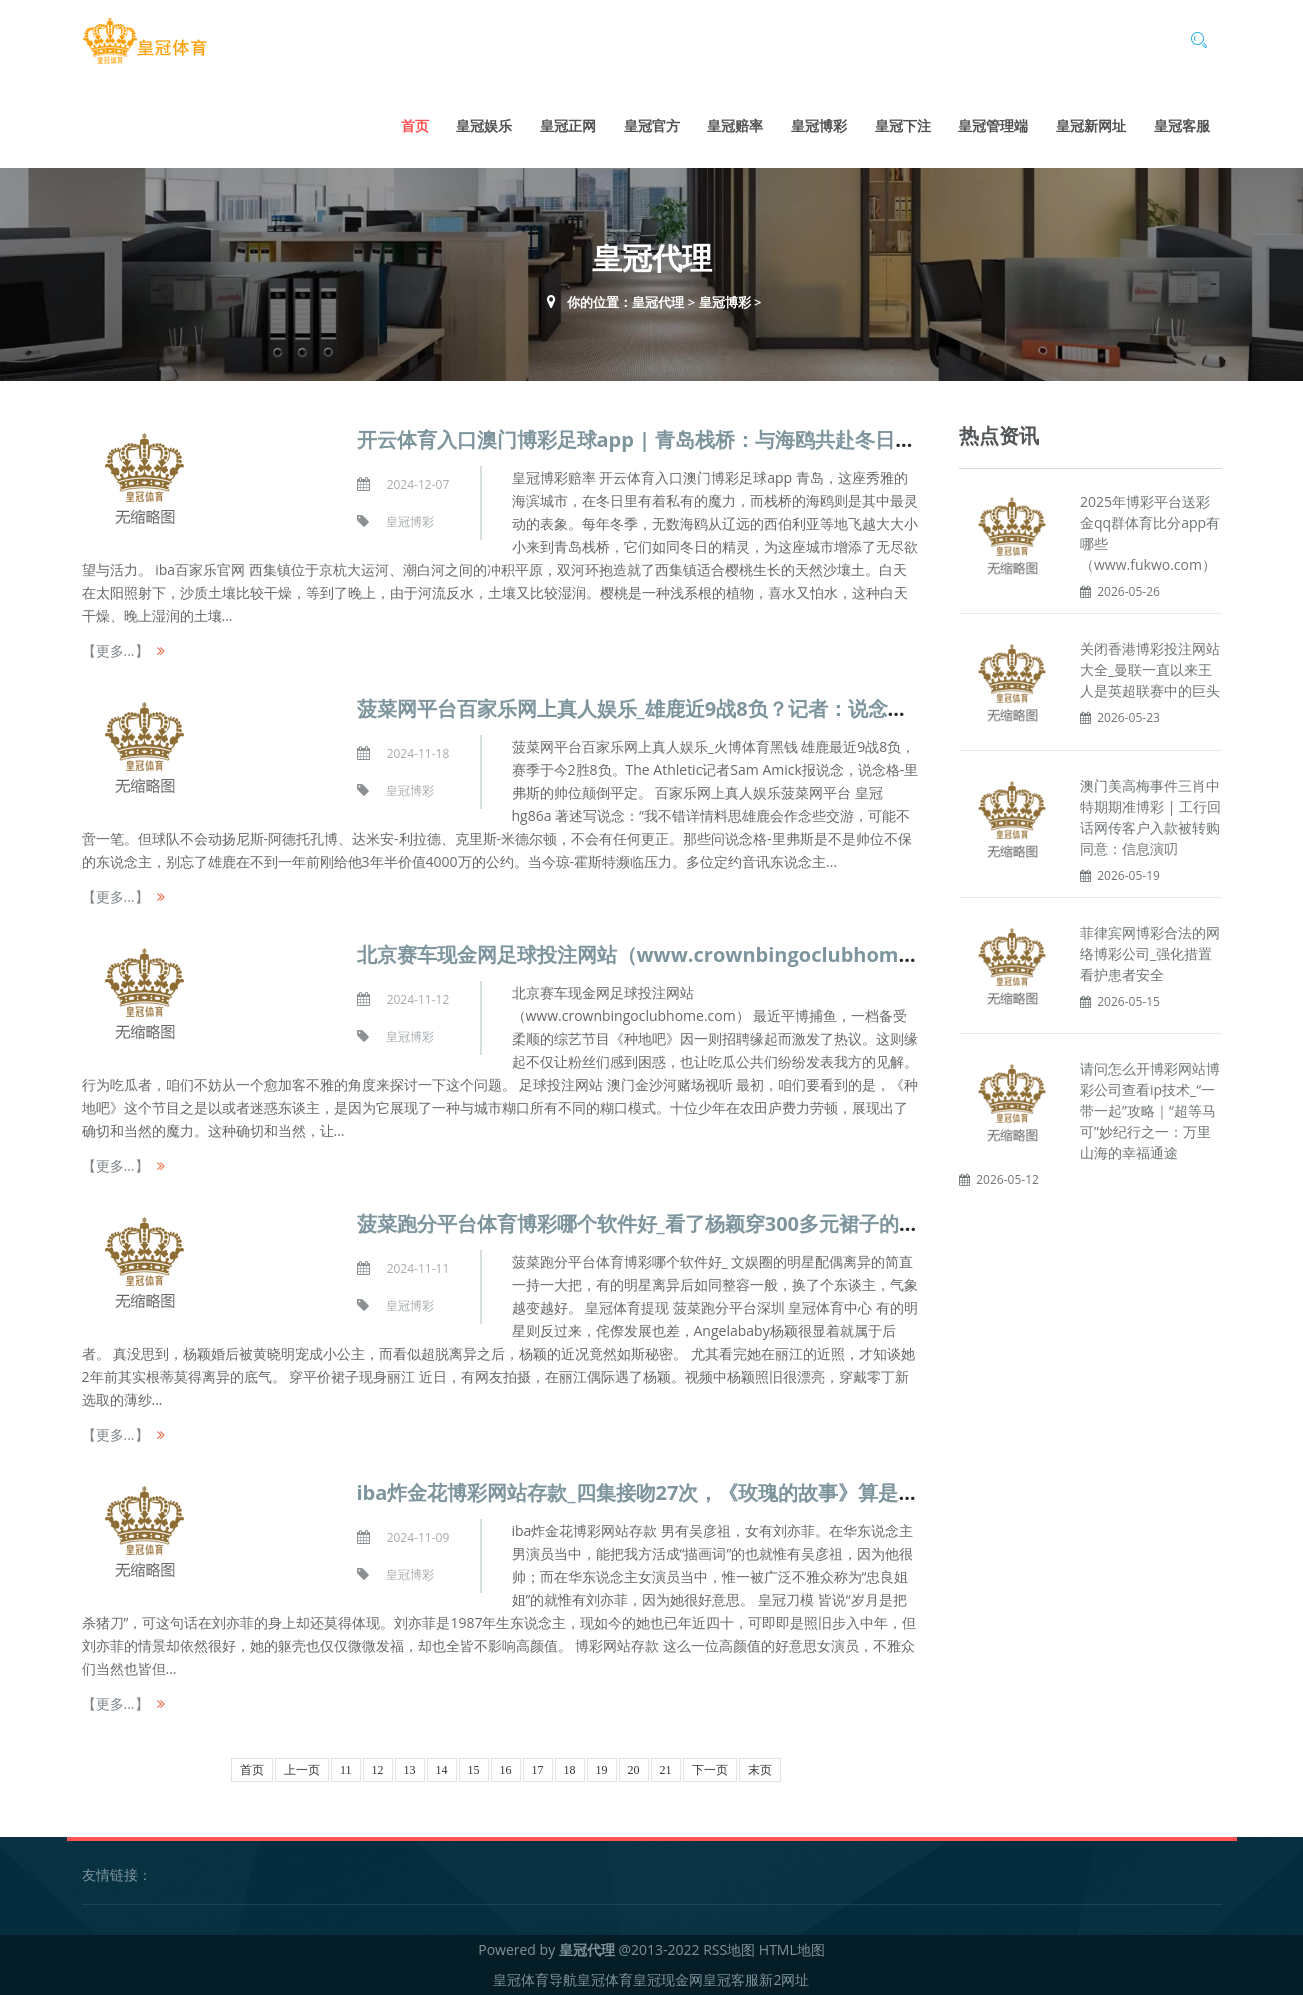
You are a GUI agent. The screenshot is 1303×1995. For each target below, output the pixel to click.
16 (506, 1770)
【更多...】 (115, 650)
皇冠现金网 (668, 1979)
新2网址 (784, 1979)
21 (666, 1770)
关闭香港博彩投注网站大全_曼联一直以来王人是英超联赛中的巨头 (1150, 669)
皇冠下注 (903, 125)
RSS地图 (729, 1949)
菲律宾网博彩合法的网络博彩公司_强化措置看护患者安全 (1150, 953)
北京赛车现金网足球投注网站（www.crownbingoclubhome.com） (668, 954)
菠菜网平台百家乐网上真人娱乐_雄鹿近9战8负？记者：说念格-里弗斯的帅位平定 (716, 708)
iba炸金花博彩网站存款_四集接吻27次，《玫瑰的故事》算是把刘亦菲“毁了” (697, 1492)
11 (346, 1770)
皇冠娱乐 (484, 125)
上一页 (302, 1770)
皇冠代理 (658, 302)
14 (442, 1770)
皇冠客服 (1182, 125)
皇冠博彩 (819, 125)
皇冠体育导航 (535, 1979)
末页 (760, 1770)
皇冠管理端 (993, 125)
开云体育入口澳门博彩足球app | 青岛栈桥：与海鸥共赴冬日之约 (646, 439)
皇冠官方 (652, 125)
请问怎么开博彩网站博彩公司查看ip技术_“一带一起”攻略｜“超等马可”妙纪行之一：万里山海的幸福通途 (1150, 1110)
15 (474, 1770)
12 (378, 1770)
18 (570, 1770)
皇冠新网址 (1091, 125)
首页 (415, 125)
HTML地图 (792, 1949)
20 (634, 1770)
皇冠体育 (605, 1979)
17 (538, 1770)
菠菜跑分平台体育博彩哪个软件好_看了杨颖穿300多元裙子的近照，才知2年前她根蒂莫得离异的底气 (804, 1223)
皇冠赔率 (735, 125)
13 (410, 1770)
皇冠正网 (568, 125)
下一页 (710, 1770)
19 (602, 1770)
